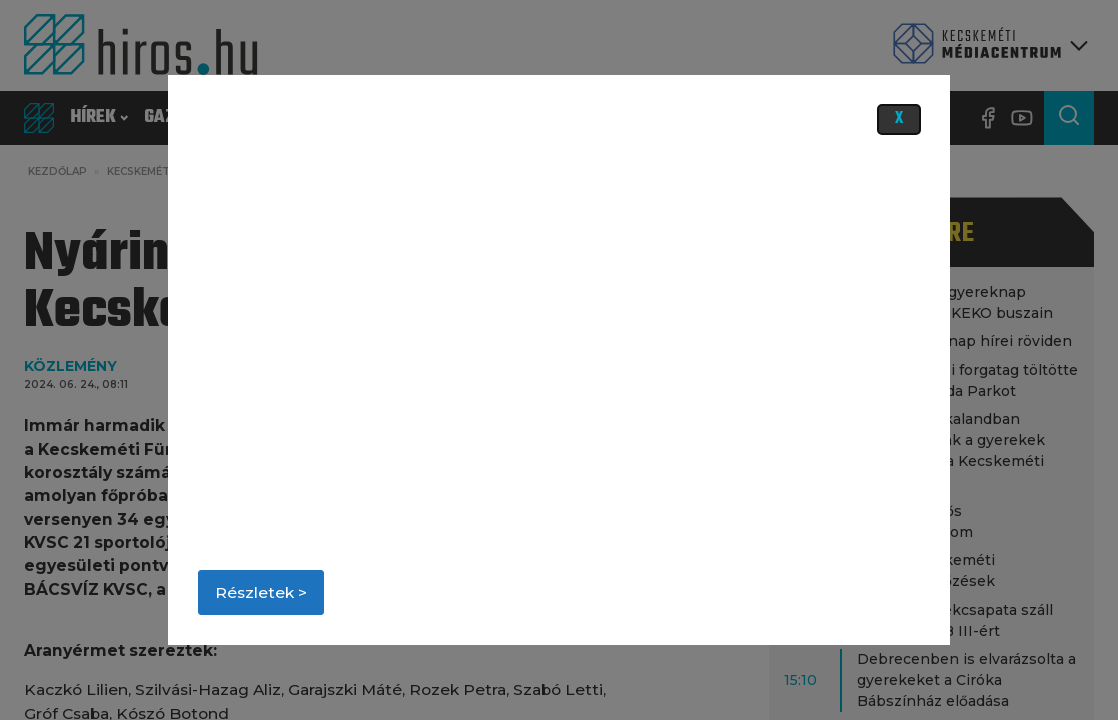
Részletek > (261, 592)
